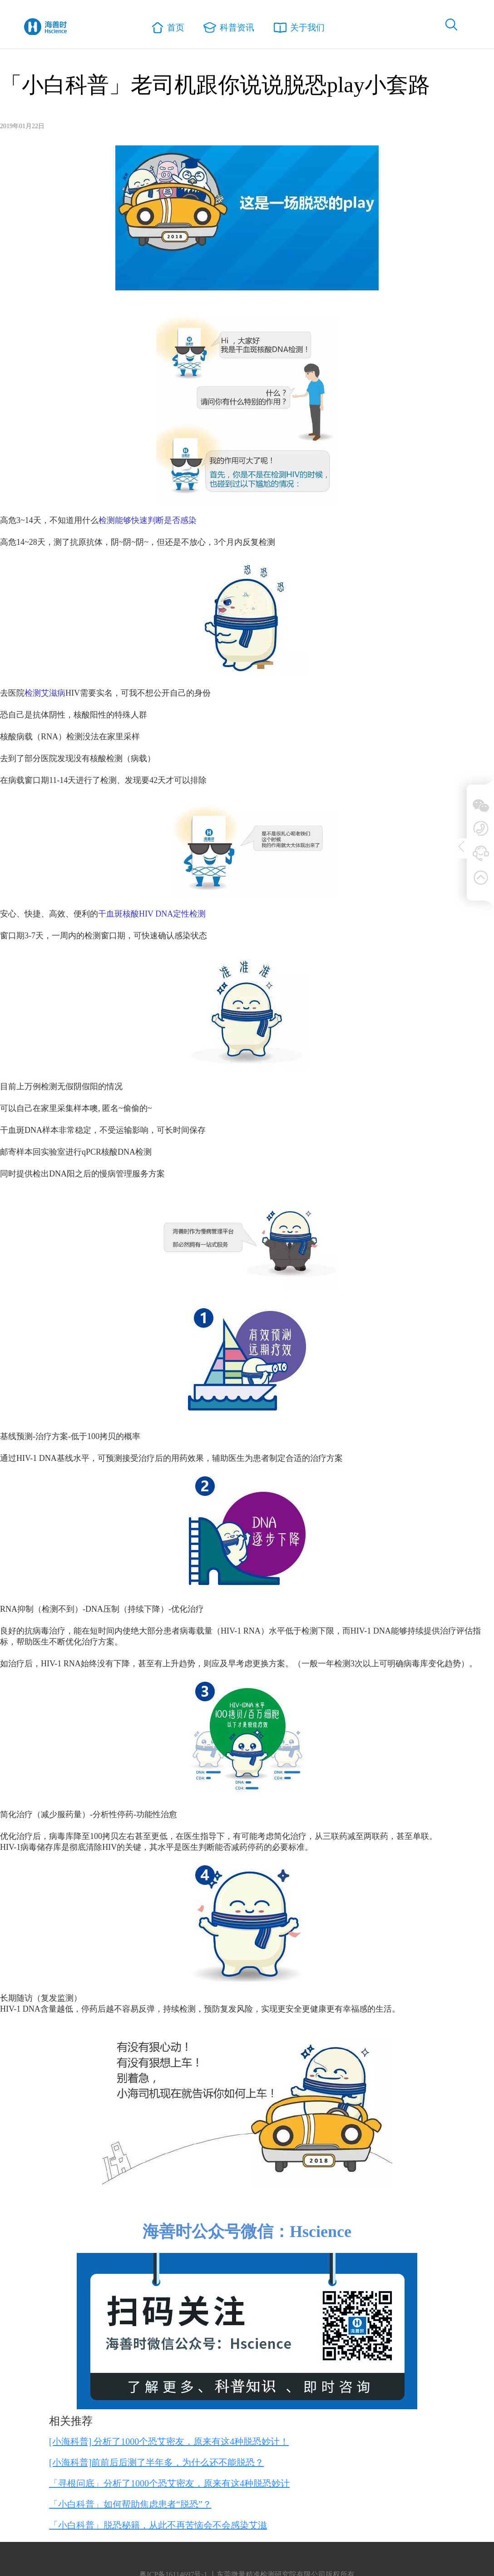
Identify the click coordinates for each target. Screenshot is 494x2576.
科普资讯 (229, 27)
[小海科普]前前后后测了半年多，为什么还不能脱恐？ (156, 2462)
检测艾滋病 (45, 693)
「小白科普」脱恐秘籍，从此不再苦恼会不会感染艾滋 (158, 2525)
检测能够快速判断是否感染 (148, 520)
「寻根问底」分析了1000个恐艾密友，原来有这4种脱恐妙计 (169, 2483)
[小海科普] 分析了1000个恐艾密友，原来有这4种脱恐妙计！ (169, 2441)
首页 (170, 27)
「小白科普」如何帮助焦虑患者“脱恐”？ (130, 2504)
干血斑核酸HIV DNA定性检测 (152, 913)
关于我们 (297, 27)
